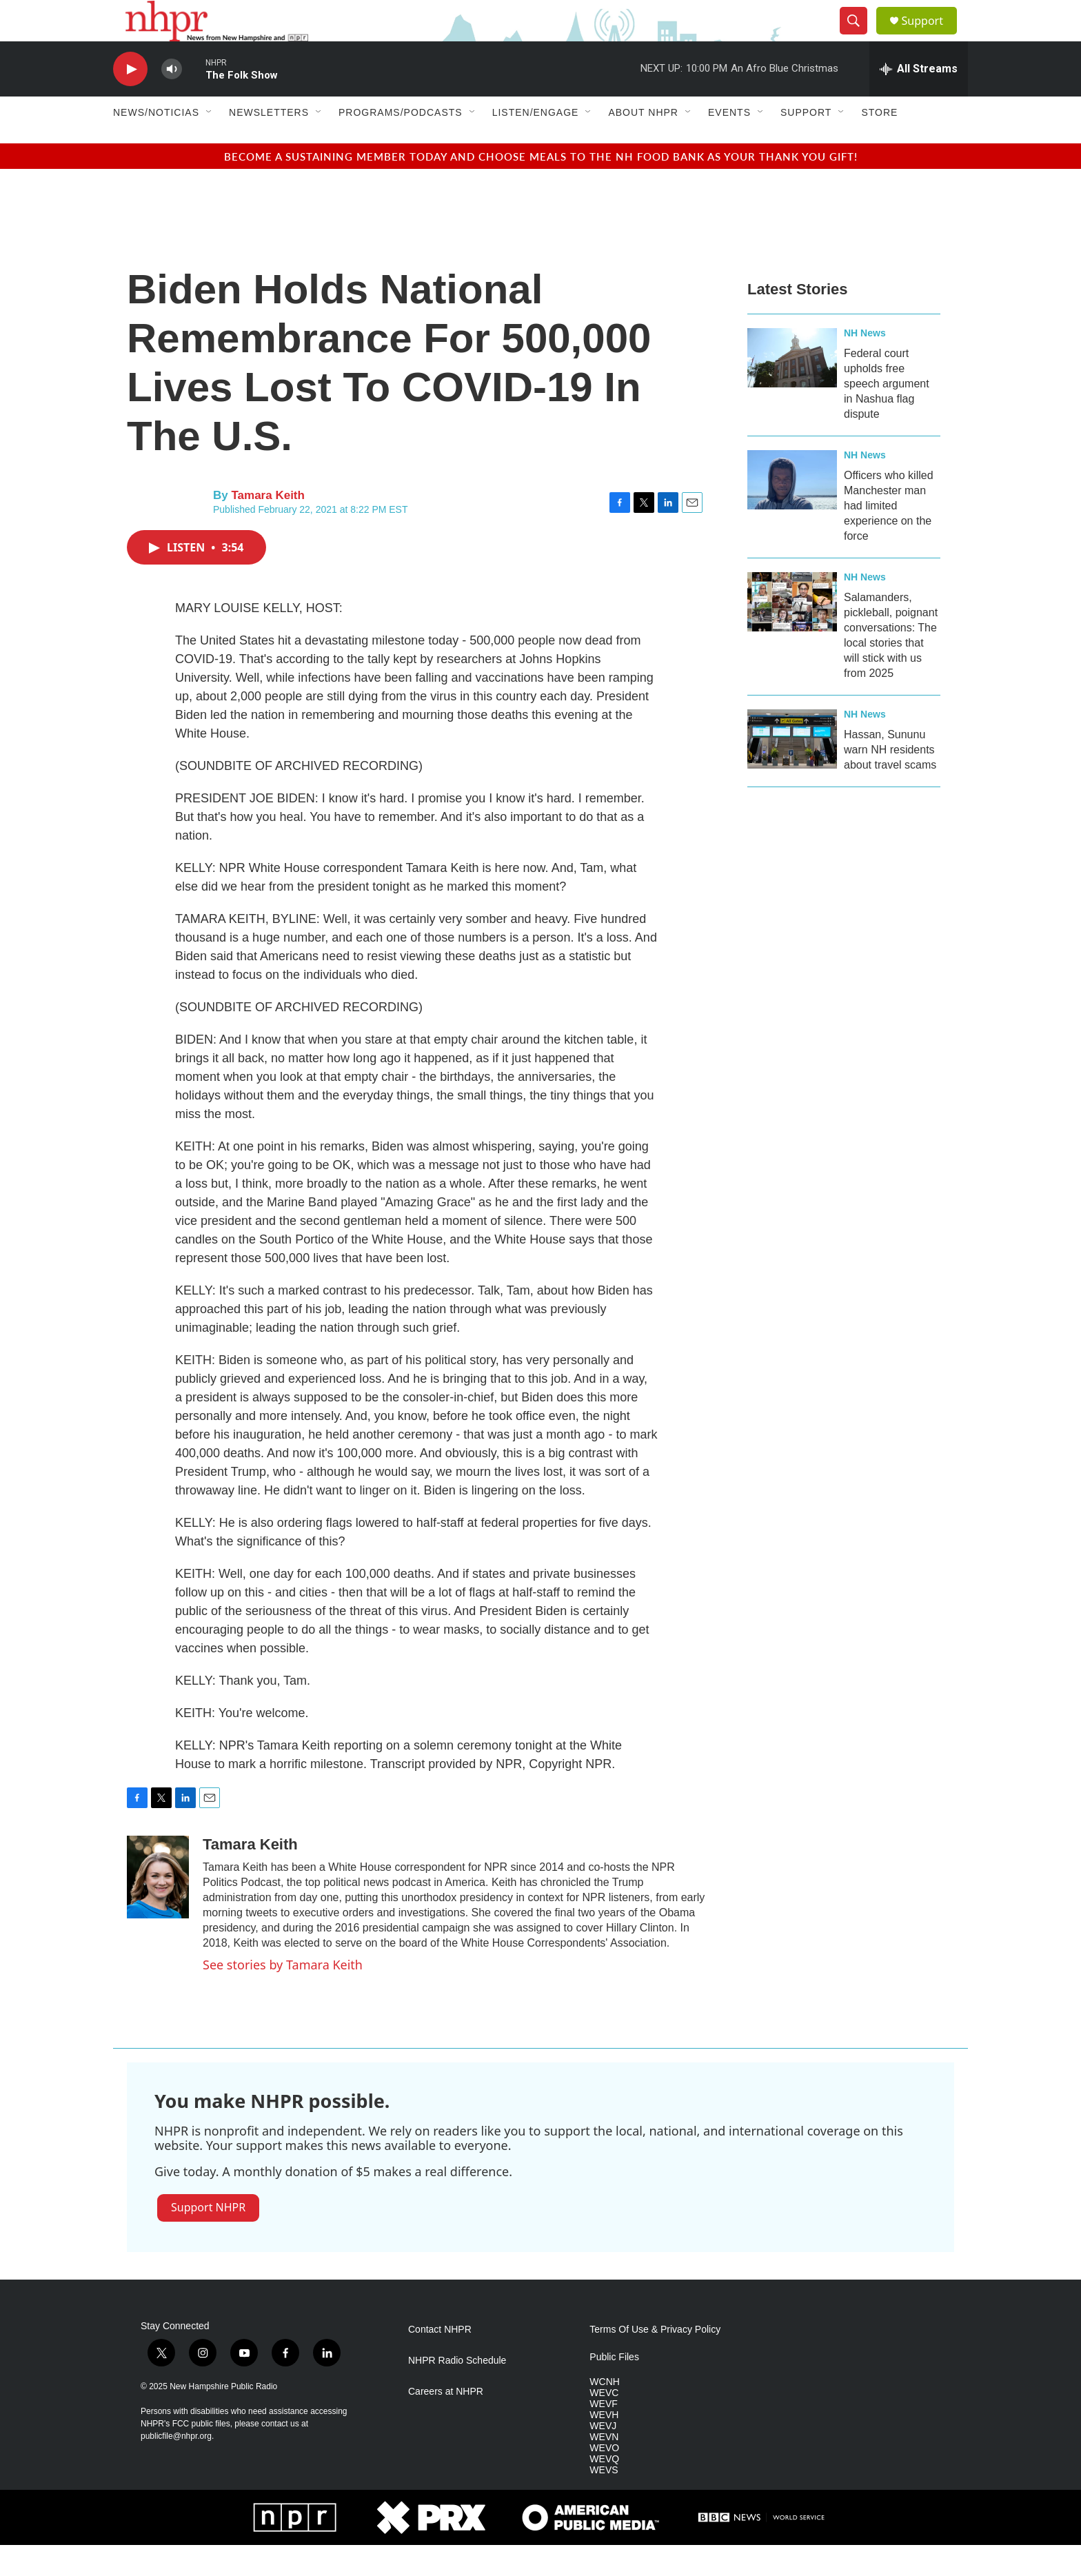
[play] (130, 100)
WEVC (603, 2424)
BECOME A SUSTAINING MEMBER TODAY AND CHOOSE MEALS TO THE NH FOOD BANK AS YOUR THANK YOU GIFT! (541, 187)
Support (930, 36)
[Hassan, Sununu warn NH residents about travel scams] (792, 770)
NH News (865, 363)
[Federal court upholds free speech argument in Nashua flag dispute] (792, 388)
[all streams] (918, 100)
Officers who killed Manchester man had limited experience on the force (888, 536)
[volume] (171, 100)
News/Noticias (156, 143)
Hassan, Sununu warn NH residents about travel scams (890, 781)
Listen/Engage (535, 143)
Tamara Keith (267, 526)
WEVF (603, 2435)
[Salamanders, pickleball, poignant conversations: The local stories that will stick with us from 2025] (792, 632)
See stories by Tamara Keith (283, 1995)
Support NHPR (208, 2238)
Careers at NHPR (445, 2422)
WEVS (603, 2501)
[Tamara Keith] (158, 1908)
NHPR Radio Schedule (457, 2391)
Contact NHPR (440, 2360)
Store (879, 143)
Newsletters (269, 143)
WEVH (603, 2446)
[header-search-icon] (859, 36)
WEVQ (604, 2490)
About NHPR (643, 143)
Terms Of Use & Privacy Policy (654, 2360)
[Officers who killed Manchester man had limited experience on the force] (792, 510)
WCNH (604, 2413)
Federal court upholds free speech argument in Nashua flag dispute (886, 414)
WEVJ (602, 2457)
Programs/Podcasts (401, 143)
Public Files (614, 2388)
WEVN (603, 2468)
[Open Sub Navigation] (209, 143)
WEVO (604, 2479)
